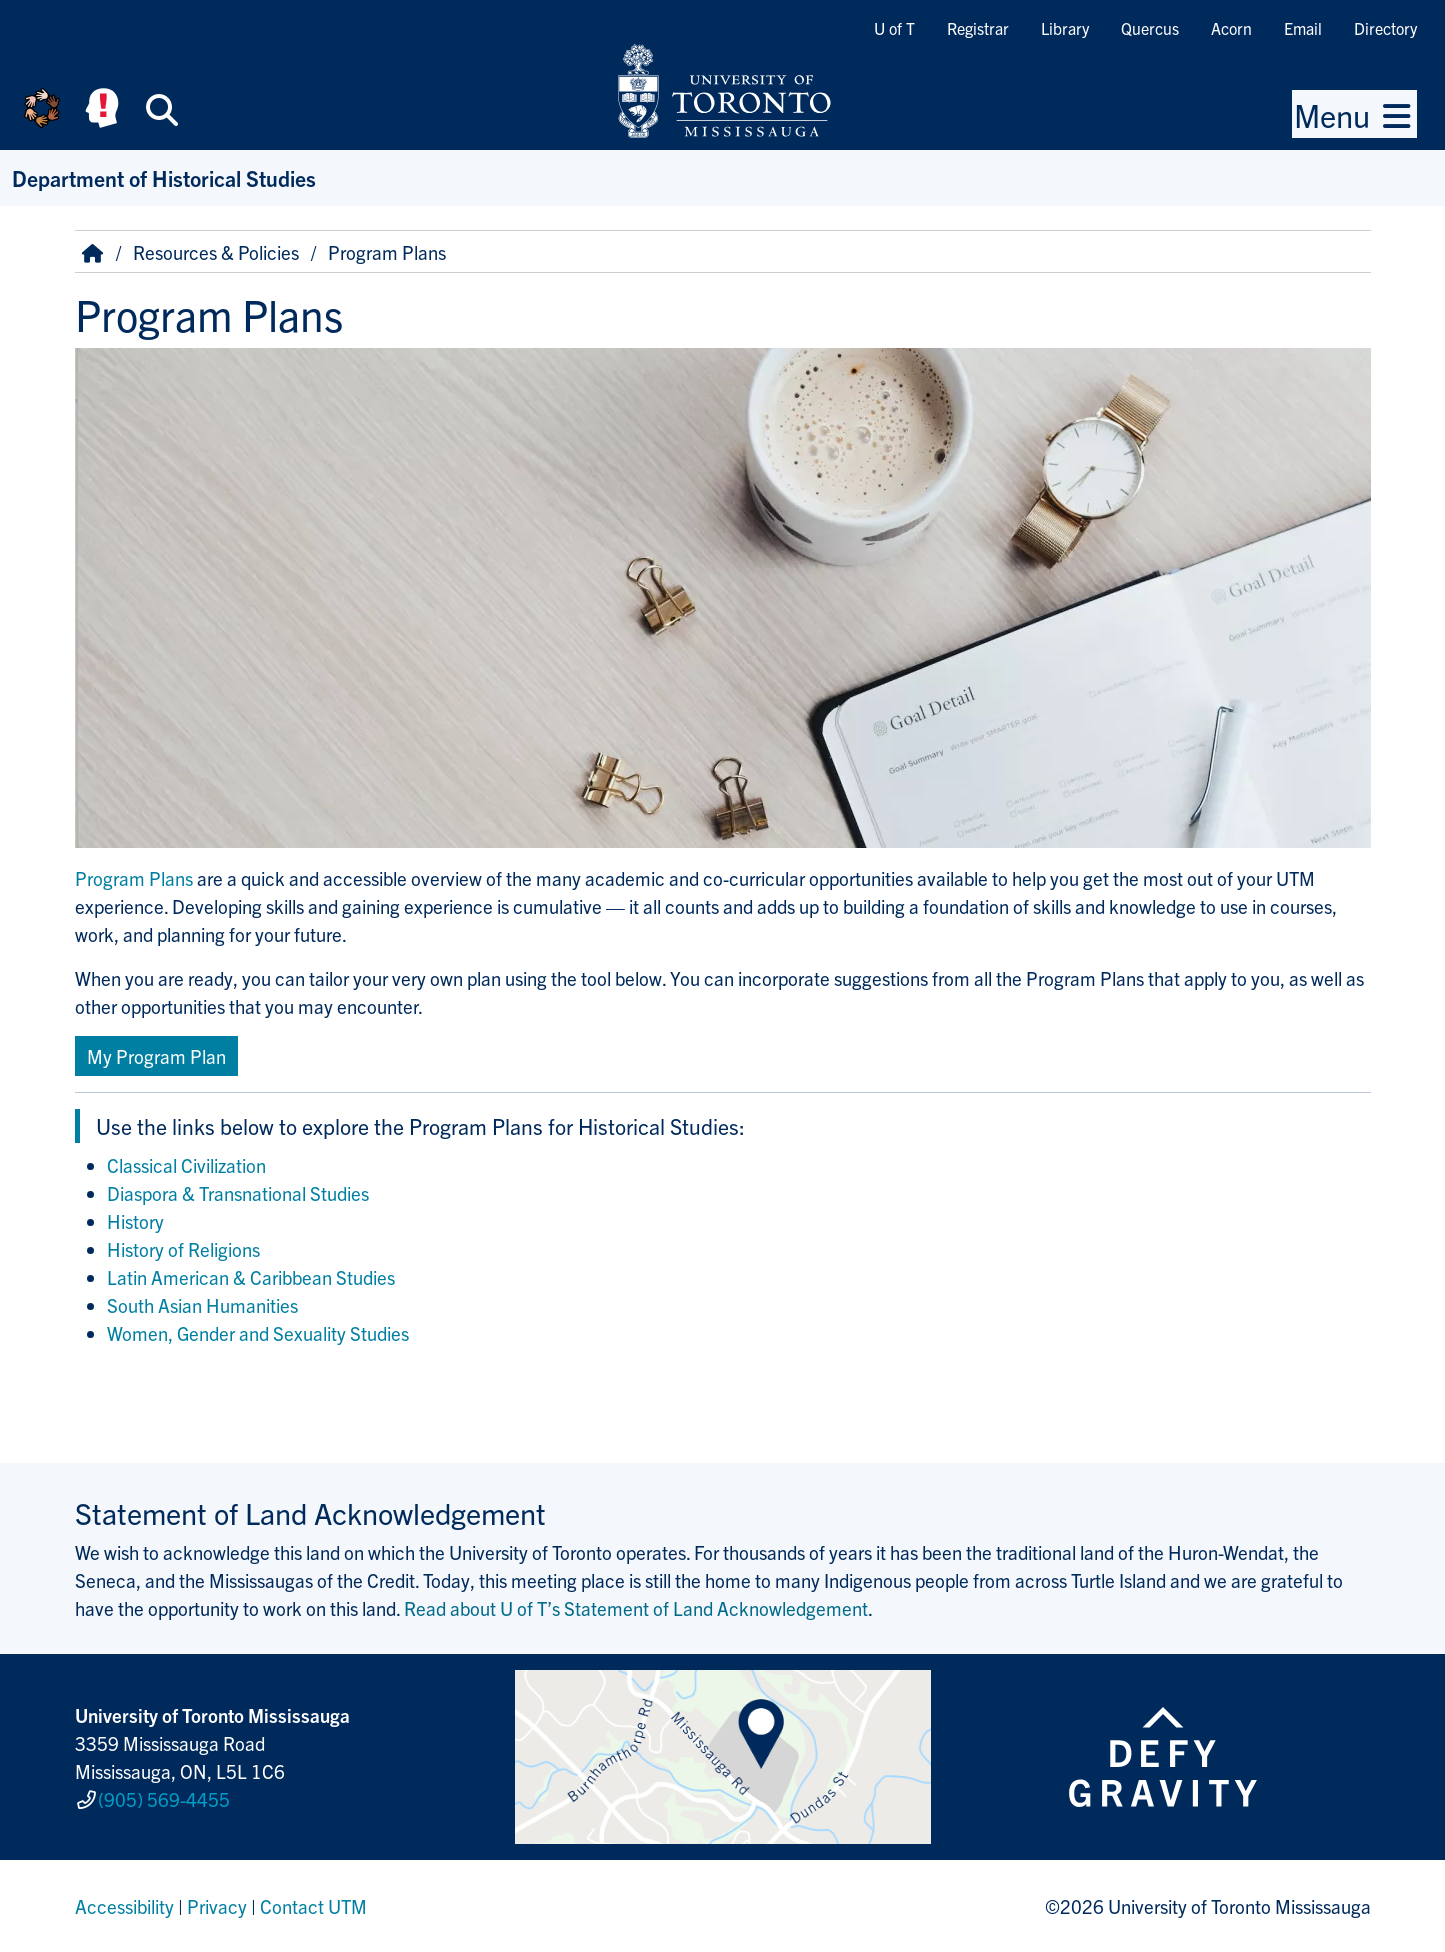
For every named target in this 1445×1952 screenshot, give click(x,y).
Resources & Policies (216, 252)
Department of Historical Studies (164, 177)
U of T (894, 28)
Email (1303, 28)
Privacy (217, 1906)
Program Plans (134, 878)
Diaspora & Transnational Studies (238, 1193)
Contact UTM (313, 1906)
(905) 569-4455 (164, 1799)
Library (1065, 28)
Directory (1385, 28)
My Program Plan (156, 1056)
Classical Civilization (186, 1165)
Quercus (1150, 28)
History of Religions (183, 1249)
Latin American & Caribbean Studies (251, 1277)
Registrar (978, 28)
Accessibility (124, 1906)
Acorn (1231, 28)
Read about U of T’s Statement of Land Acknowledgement (636, 1608)
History (135, 1221)
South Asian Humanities (202, 1305)
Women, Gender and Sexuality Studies (258, 1333)
